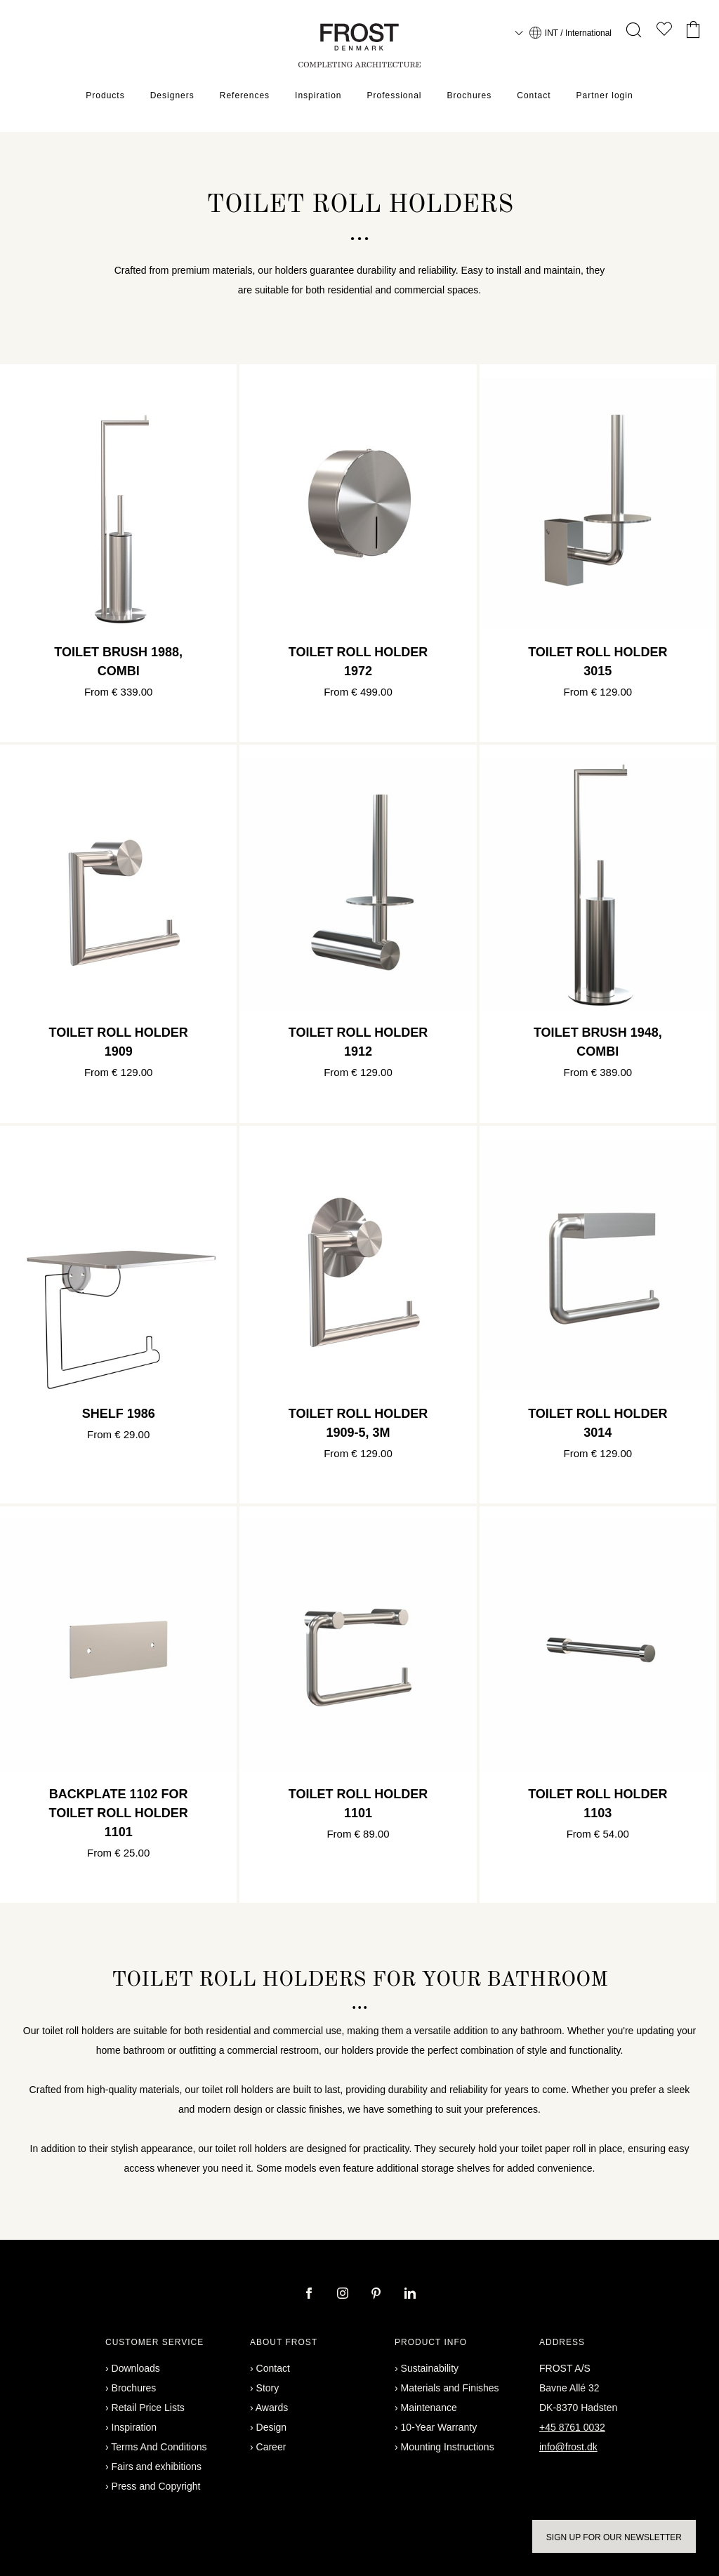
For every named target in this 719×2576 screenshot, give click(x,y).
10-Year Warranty (439, 2427)
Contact (533, 95)
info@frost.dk (568, 2446)
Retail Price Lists (148, 2407)
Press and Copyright (156, 2486)
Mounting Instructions (447, 2446)
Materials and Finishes (450, 2388)
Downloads (136, 2368)
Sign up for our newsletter (614, 2537)
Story (267, 2388)
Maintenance (429, 2407)
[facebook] (310, 2294)
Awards (272, 2407)
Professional (394, 95)
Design (271, 2427)
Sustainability (430, 2368)
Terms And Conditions (158, 2446)
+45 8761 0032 (572, 2427)
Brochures (469, 95)
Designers (172, 95)
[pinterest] (378, 2294)
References (245, 95)
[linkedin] (410, 2294)
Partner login (604, 95)
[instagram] (344, 2294)
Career (271, 2446)
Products (105, 95)
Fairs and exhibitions (157, 2466)
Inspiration (318, 95)
